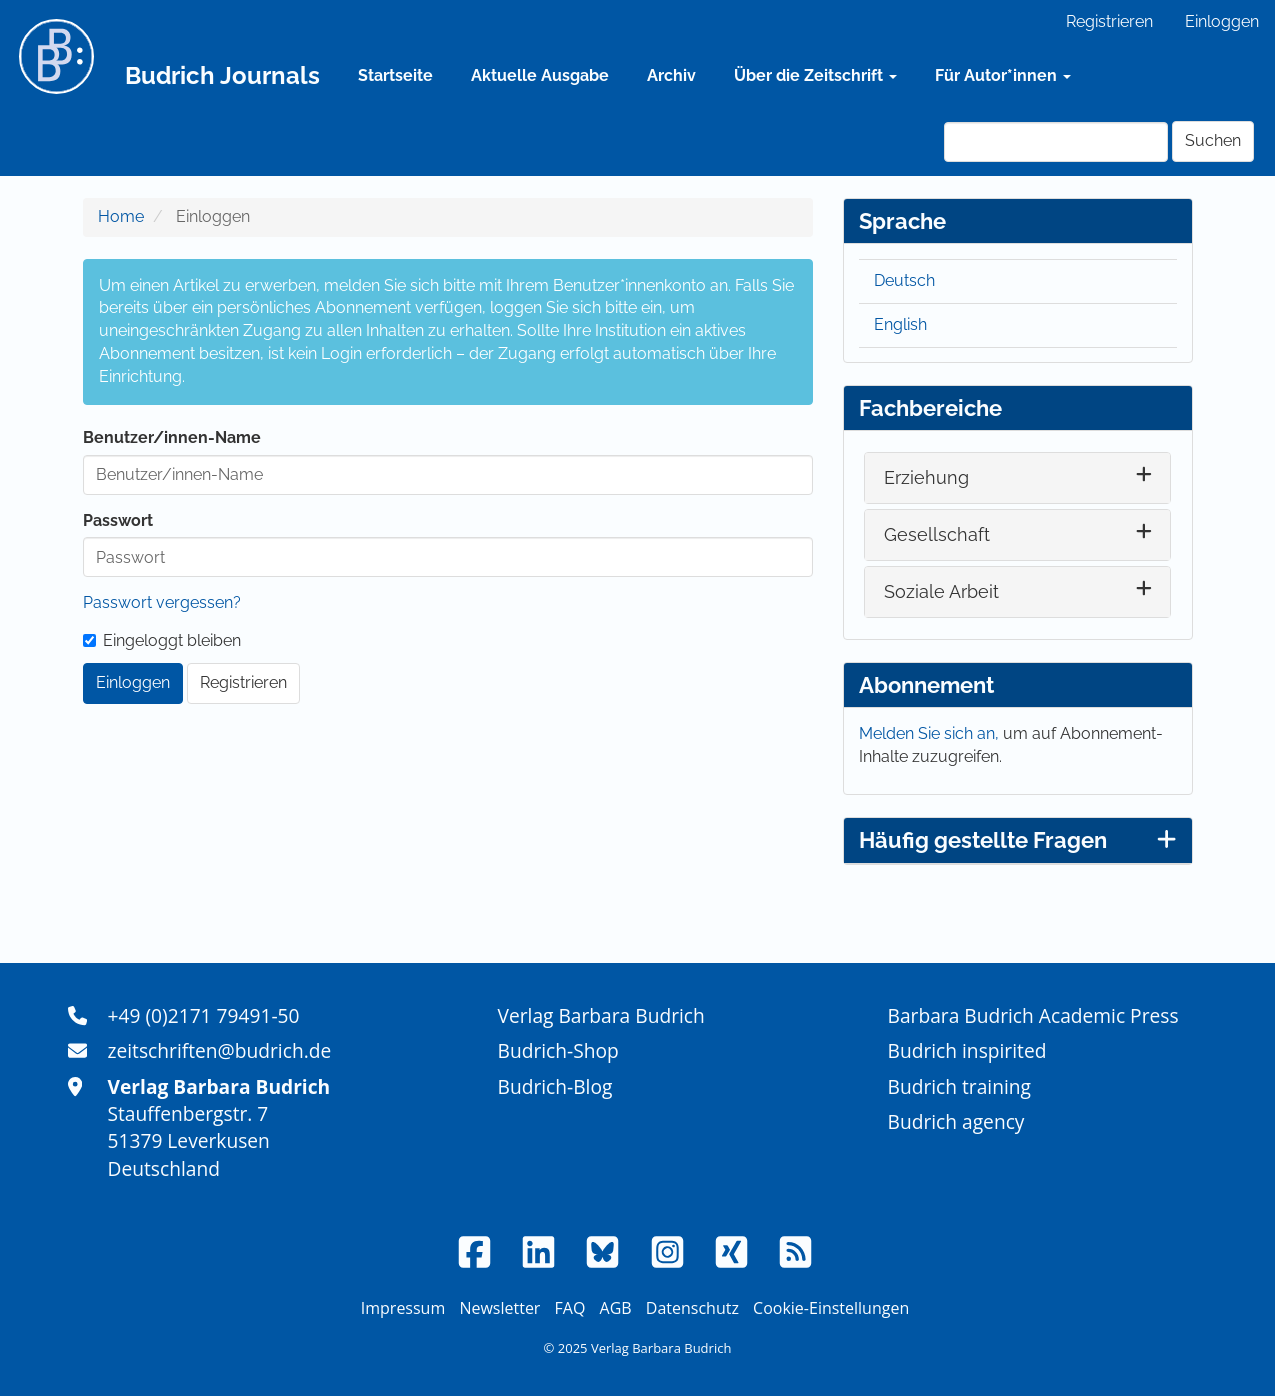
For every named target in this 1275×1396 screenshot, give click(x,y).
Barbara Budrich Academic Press (1033, 1015)
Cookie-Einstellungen (831, 1308)
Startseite (395, 75)
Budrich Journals (222, 75)
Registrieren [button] (243, 682)
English (900, 324)
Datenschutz (692, 1308)
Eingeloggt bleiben (162, 640)
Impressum (403, 1308)
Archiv (671, 75)
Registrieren (1109, 21)
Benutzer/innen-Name (172, 437)
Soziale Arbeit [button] (941, 591)
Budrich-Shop (558, 1050)
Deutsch (904, 280)
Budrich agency (956, 1121)
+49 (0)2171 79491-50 (204, 1015)
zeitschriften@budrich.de (220, 1050)
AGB (616, 1308)
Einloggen (1222, 21)
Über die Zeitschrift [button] (815, 75)
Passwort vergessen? (162, 602)
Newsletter (499, 1308)
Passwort (118, 520)
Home (121, 216)
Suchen (1213, 140)
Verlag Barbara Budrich (601, 1015)
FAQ (570, 1308)
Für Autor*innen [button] (1003, 75)
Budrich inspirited (967, 1050)
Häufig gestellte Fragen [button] (1018, 840)
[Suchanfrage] (1056, 142)
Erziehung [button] (926, 477)
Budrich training (960, 1086)
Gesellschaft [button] (937, 534)
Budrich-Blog (555, 1086)
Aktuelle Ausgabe (540, 75)
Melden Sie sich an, (931, 733)
